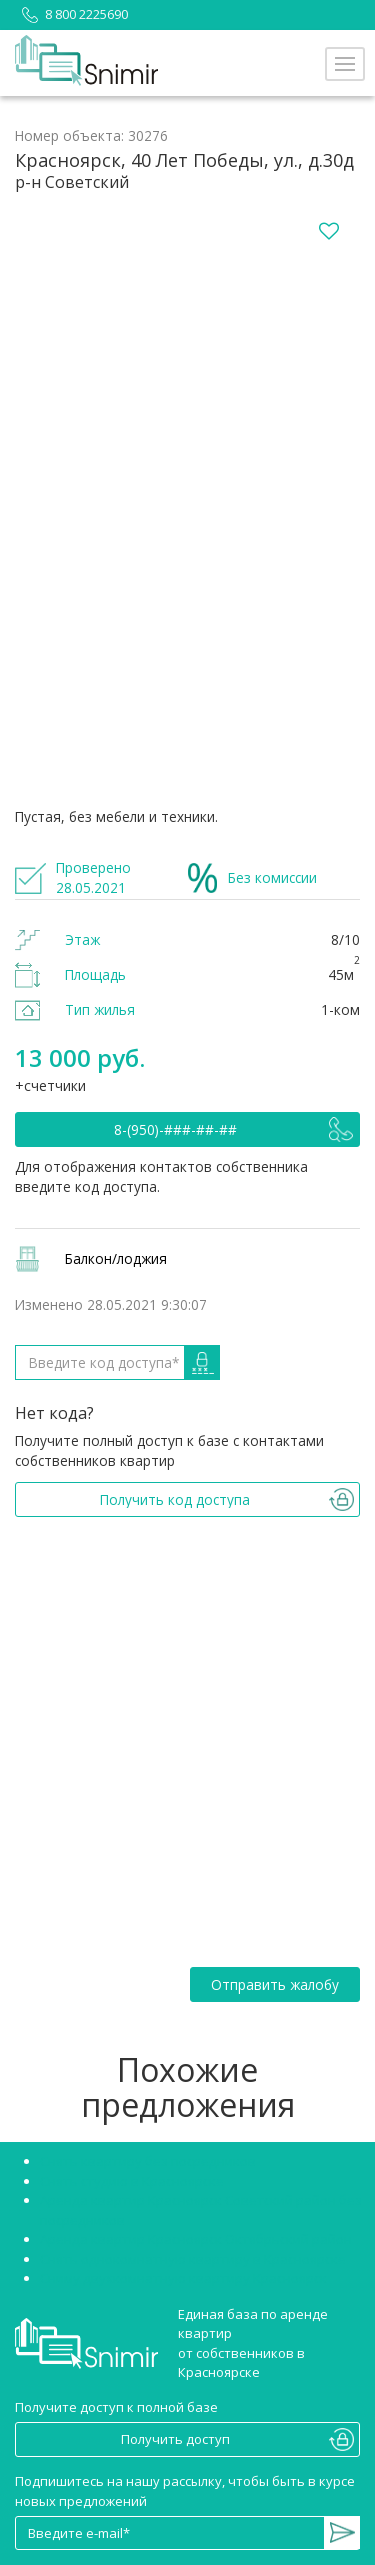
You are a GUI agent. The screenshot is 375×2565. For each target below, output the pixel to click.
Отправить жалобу (275, 1984)
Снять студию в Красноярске (132, 2181)
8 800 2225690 (71, 14)
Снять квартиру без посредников (148, 2161)
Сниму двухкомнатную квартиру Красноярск (183, 2278)
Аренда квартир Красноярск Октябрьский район (196, 2239)
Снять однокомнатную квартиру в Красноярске (193, 2259)
